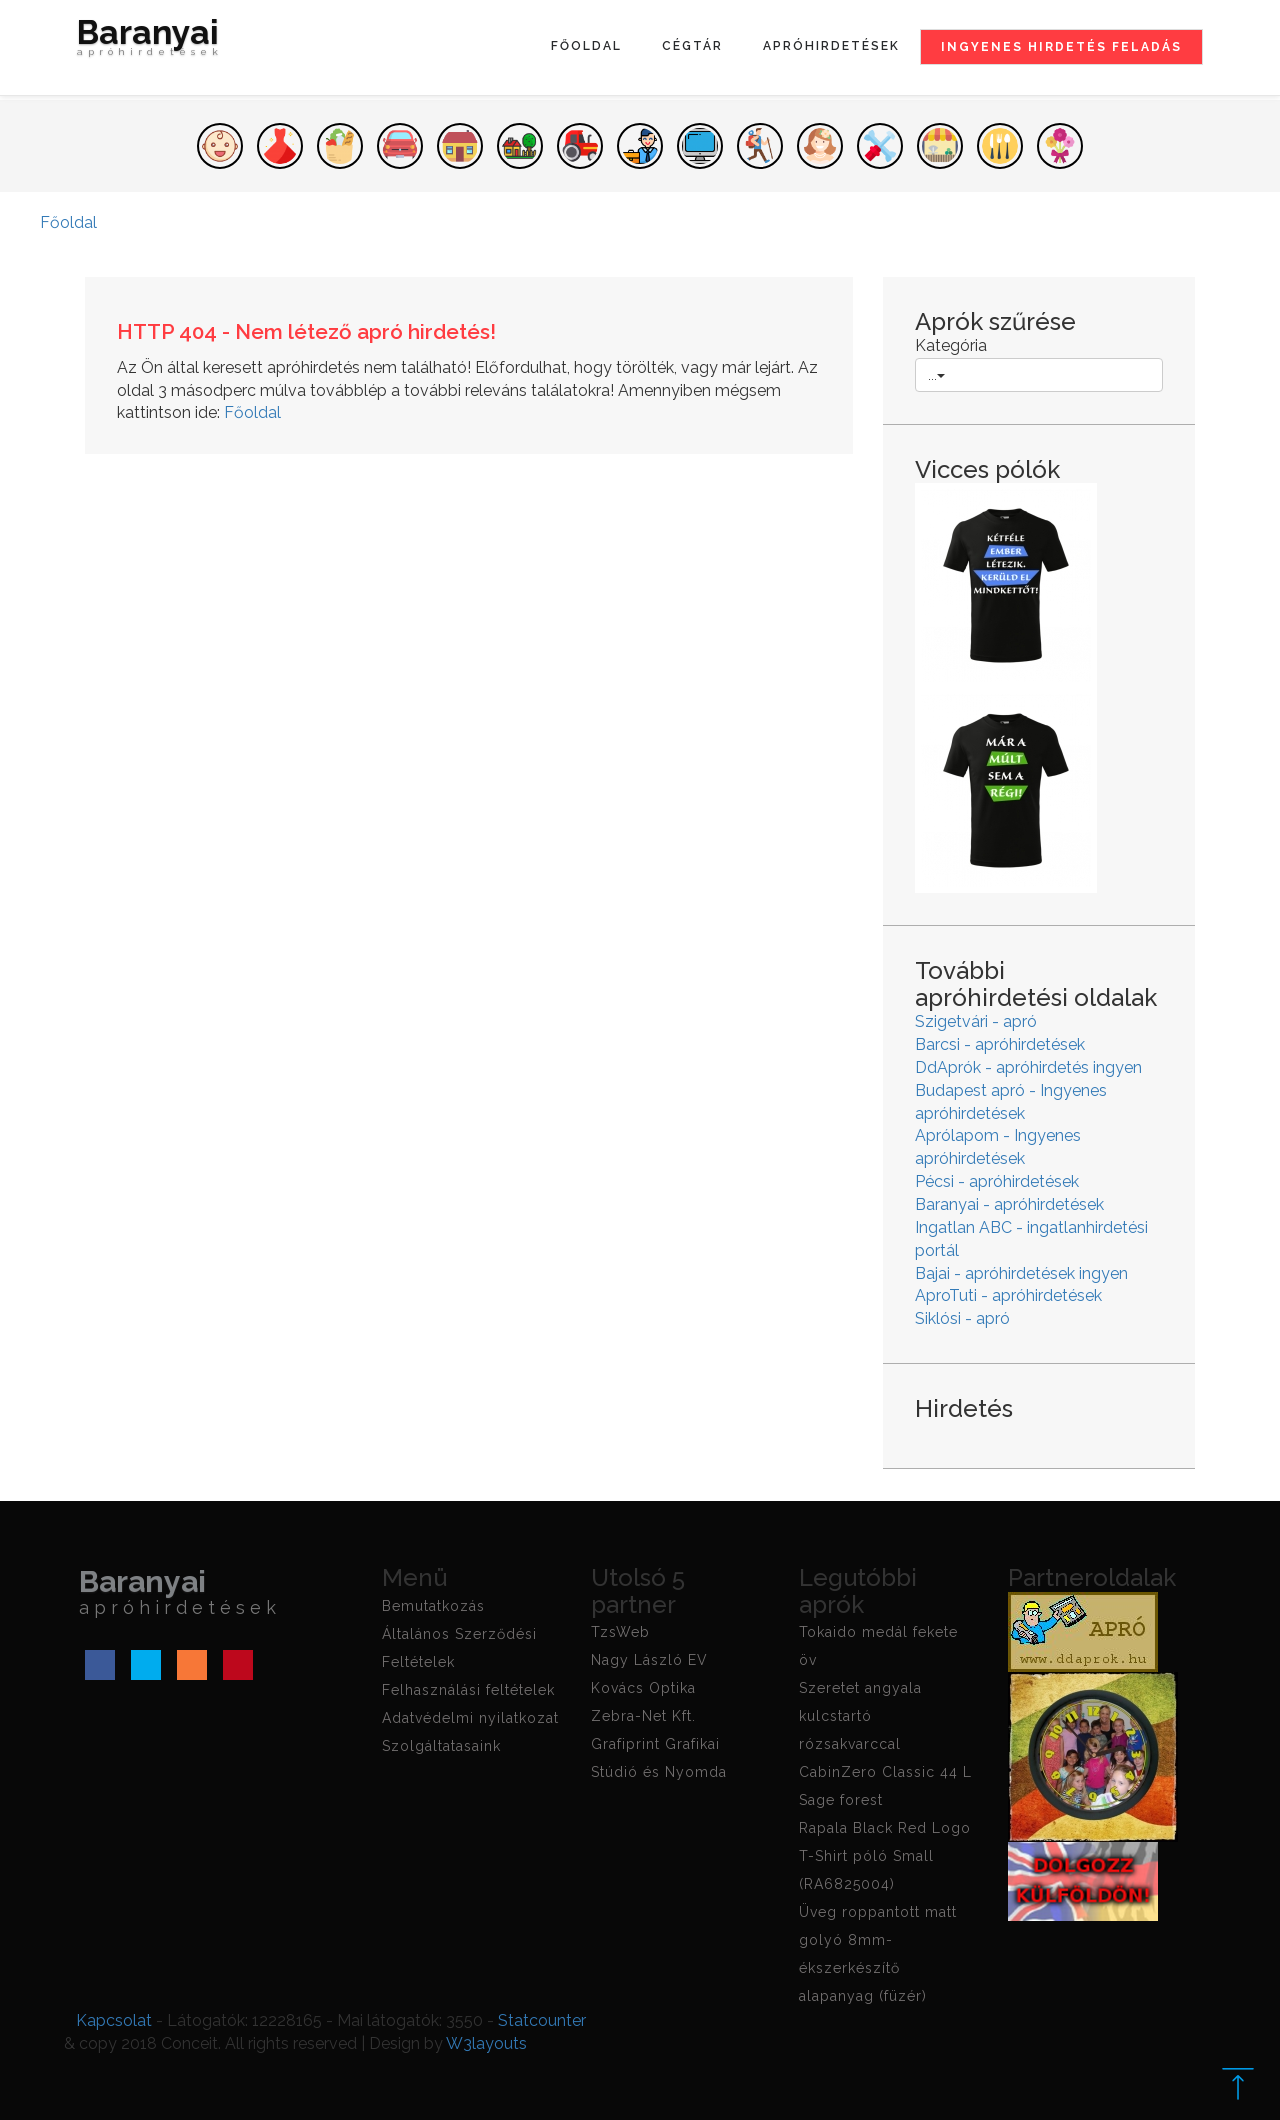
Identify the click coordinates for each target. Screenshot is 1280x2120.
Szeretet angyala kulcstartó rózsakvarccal (860, 1716)
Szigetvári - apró (976, 1021)
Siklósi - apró (962, 1318)
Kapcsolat (114, 2020)
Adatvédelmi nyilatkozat (470, 1718)
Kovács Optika (643, 1688)
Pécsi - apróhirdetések (997, 1181)
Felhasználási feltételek (468, 1690)
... (936, 375)
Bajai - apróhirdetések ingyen (1021, 1273)
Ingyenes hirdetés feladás (1061, 47)
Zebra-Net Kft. (643, 1716)
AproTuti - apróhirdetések (1008, 1295)
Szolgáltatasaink (441, 1746)
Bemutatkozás (433, 1606)
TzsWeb (620, 1632)
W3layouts (486, 2043)
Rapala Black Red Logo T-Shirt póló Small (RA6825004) (885, 1856)
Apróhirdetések (831, 46)
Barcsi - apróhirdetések (1000, 1044)
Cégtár (692, 46)
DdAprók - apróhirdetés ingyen (1028, 1067)
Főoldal (586, 46)
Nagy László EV (649, 1660)
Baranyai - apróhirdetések (1009, 1204)
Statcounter (542, 2020)
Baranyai (150, 42)
